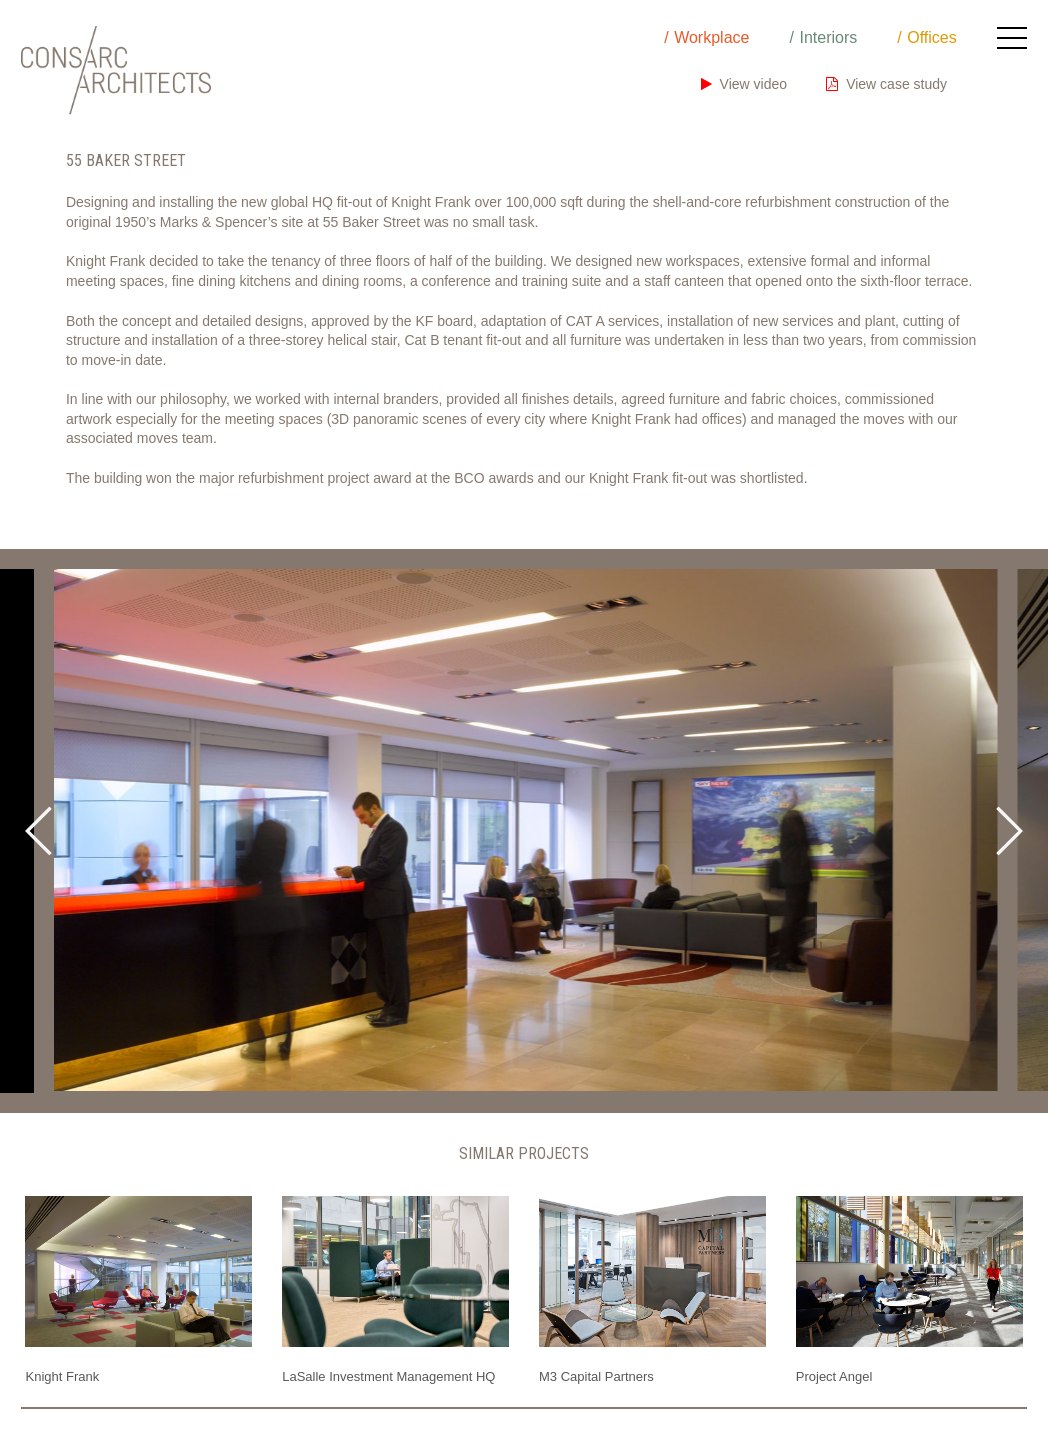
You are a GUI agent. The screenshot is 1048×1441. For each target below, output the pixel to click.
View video (744, 84)
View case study (886, 84)
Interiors (828, 37)
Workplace (711, 37)
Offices (932, 37)
